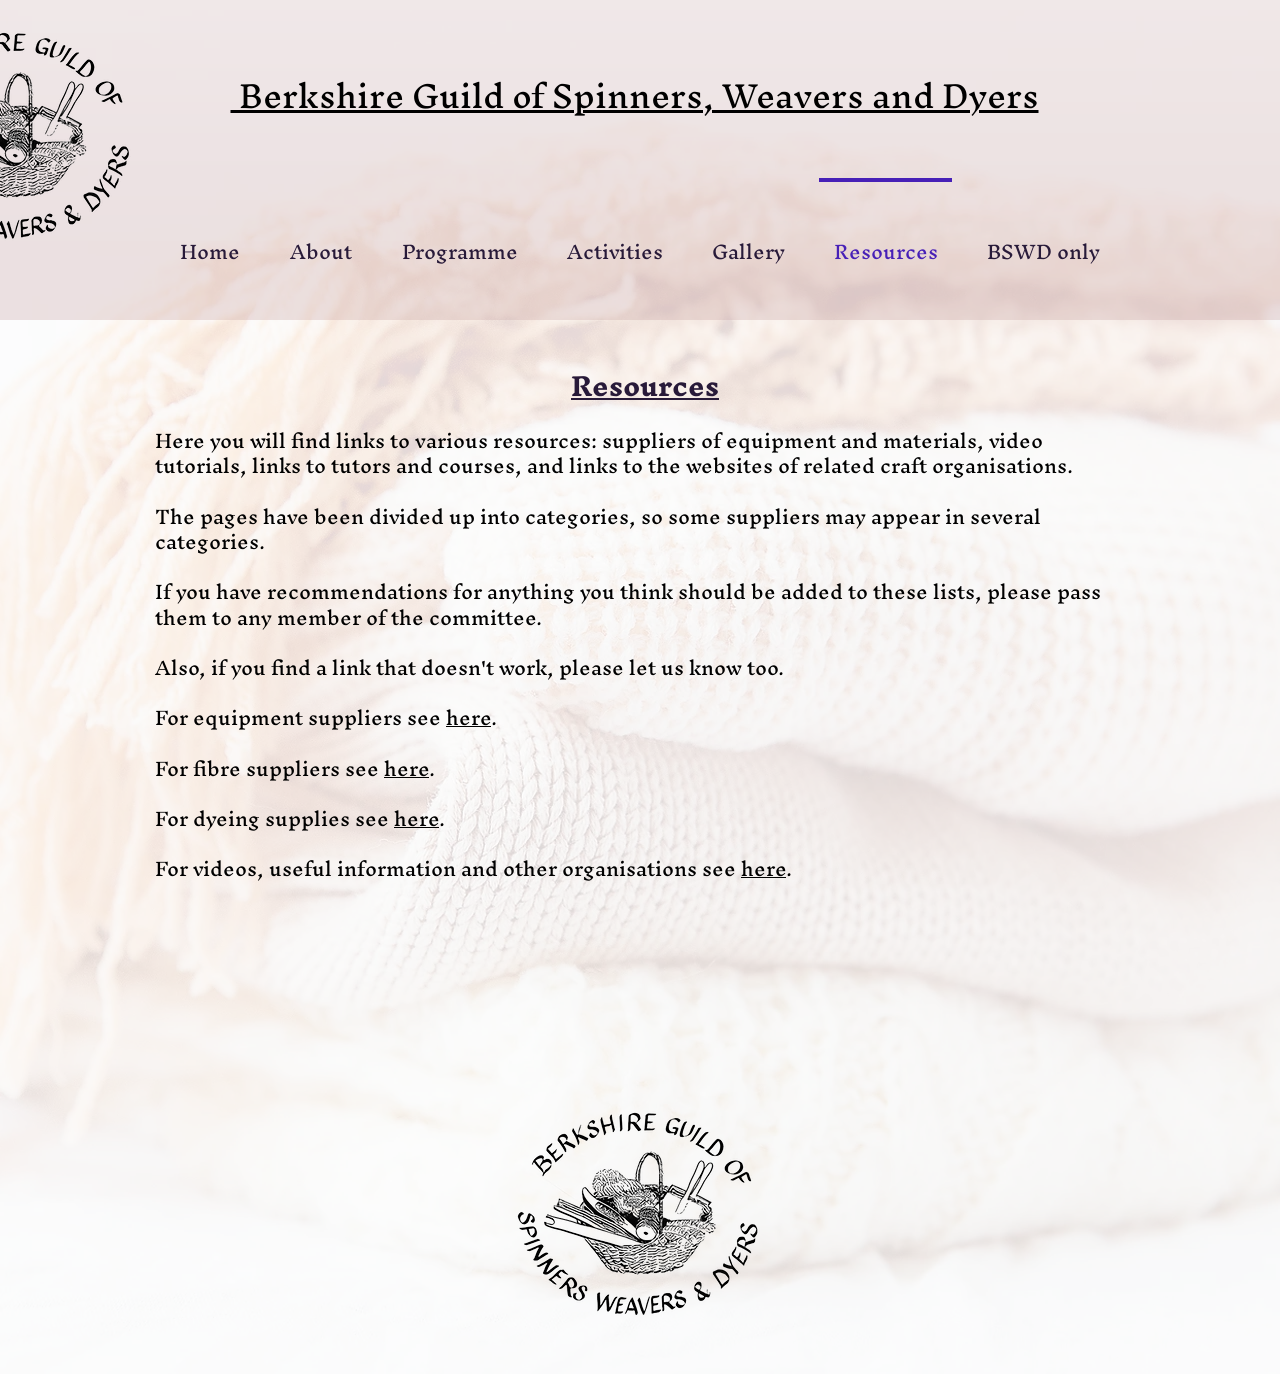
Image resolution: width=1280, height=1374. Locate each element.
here (468, 717)
